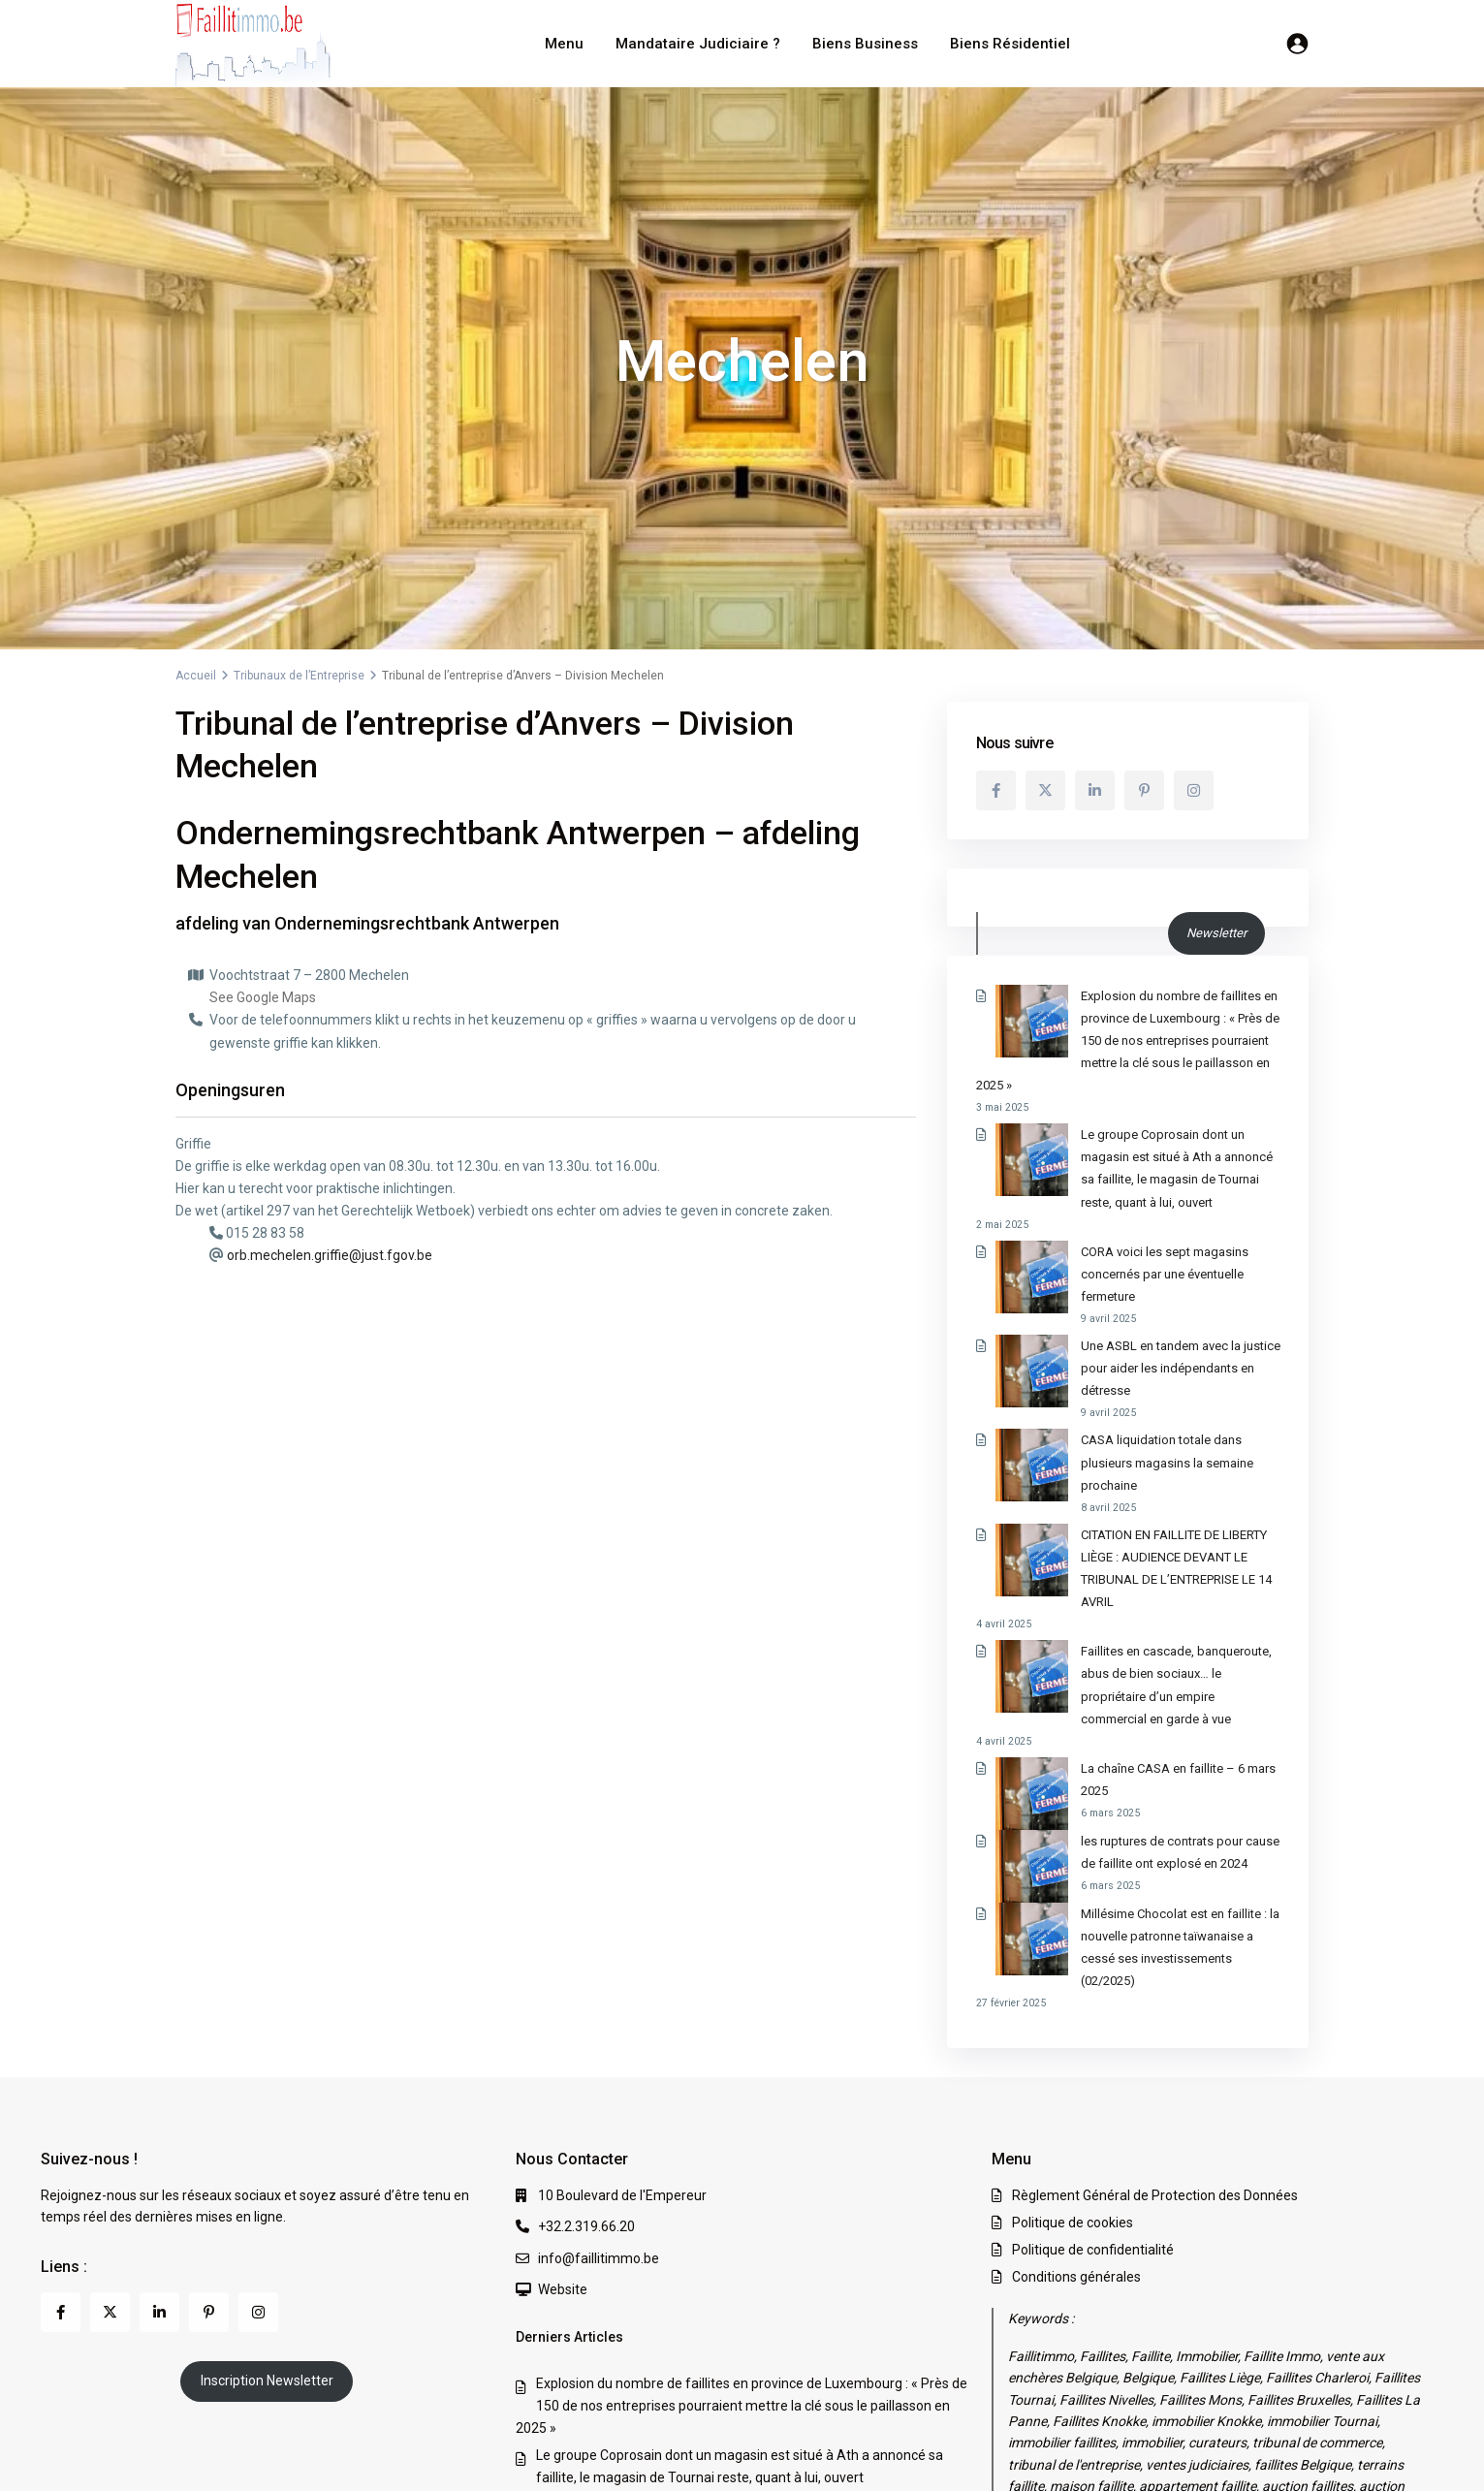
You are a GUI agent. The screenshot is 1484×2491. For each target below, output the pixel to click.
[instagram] (1194, 790)
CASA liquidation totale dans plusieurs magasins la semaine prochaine (750, 2356)
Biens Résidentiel (1010, 43)
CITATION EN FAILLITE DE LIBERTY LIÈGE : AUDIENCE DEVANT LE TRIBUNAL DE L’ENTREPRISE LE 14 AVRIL (1127, 1422)
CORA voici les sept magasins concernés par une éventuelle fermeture (751, 2279)
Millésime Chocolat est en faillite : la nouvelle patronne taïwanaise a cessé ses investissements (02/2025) (1116, 1733)
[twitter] (1045, 790)
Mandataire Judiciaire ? (698, 43)
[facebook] (996, 790)
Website (562, 2064)
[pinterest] (1144, 790)
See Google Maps (262, 997)
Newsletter (1216, 933)
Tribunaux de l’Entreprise (299, 675)
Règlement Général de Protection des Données (1155, 1970)
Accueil (195, 675)
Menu (564, 43)
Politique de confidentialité (1093, 2025)
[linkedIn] (1095, 790)
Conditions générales (1076, 2052)
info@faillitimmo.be (598, 2032)
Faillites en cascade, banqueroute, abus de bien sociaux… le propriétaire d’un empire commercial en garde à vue (1125, 1517)
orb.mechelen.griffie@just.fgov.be (329, 1255)
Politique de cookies (1072, 1997)
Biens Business (865, 43)
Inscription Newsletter (267, 2155)
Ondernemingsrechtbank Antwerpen (416, 923)
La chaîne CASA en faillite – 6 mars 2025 (1120, 1589)
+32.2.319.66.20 (586, 2001)
